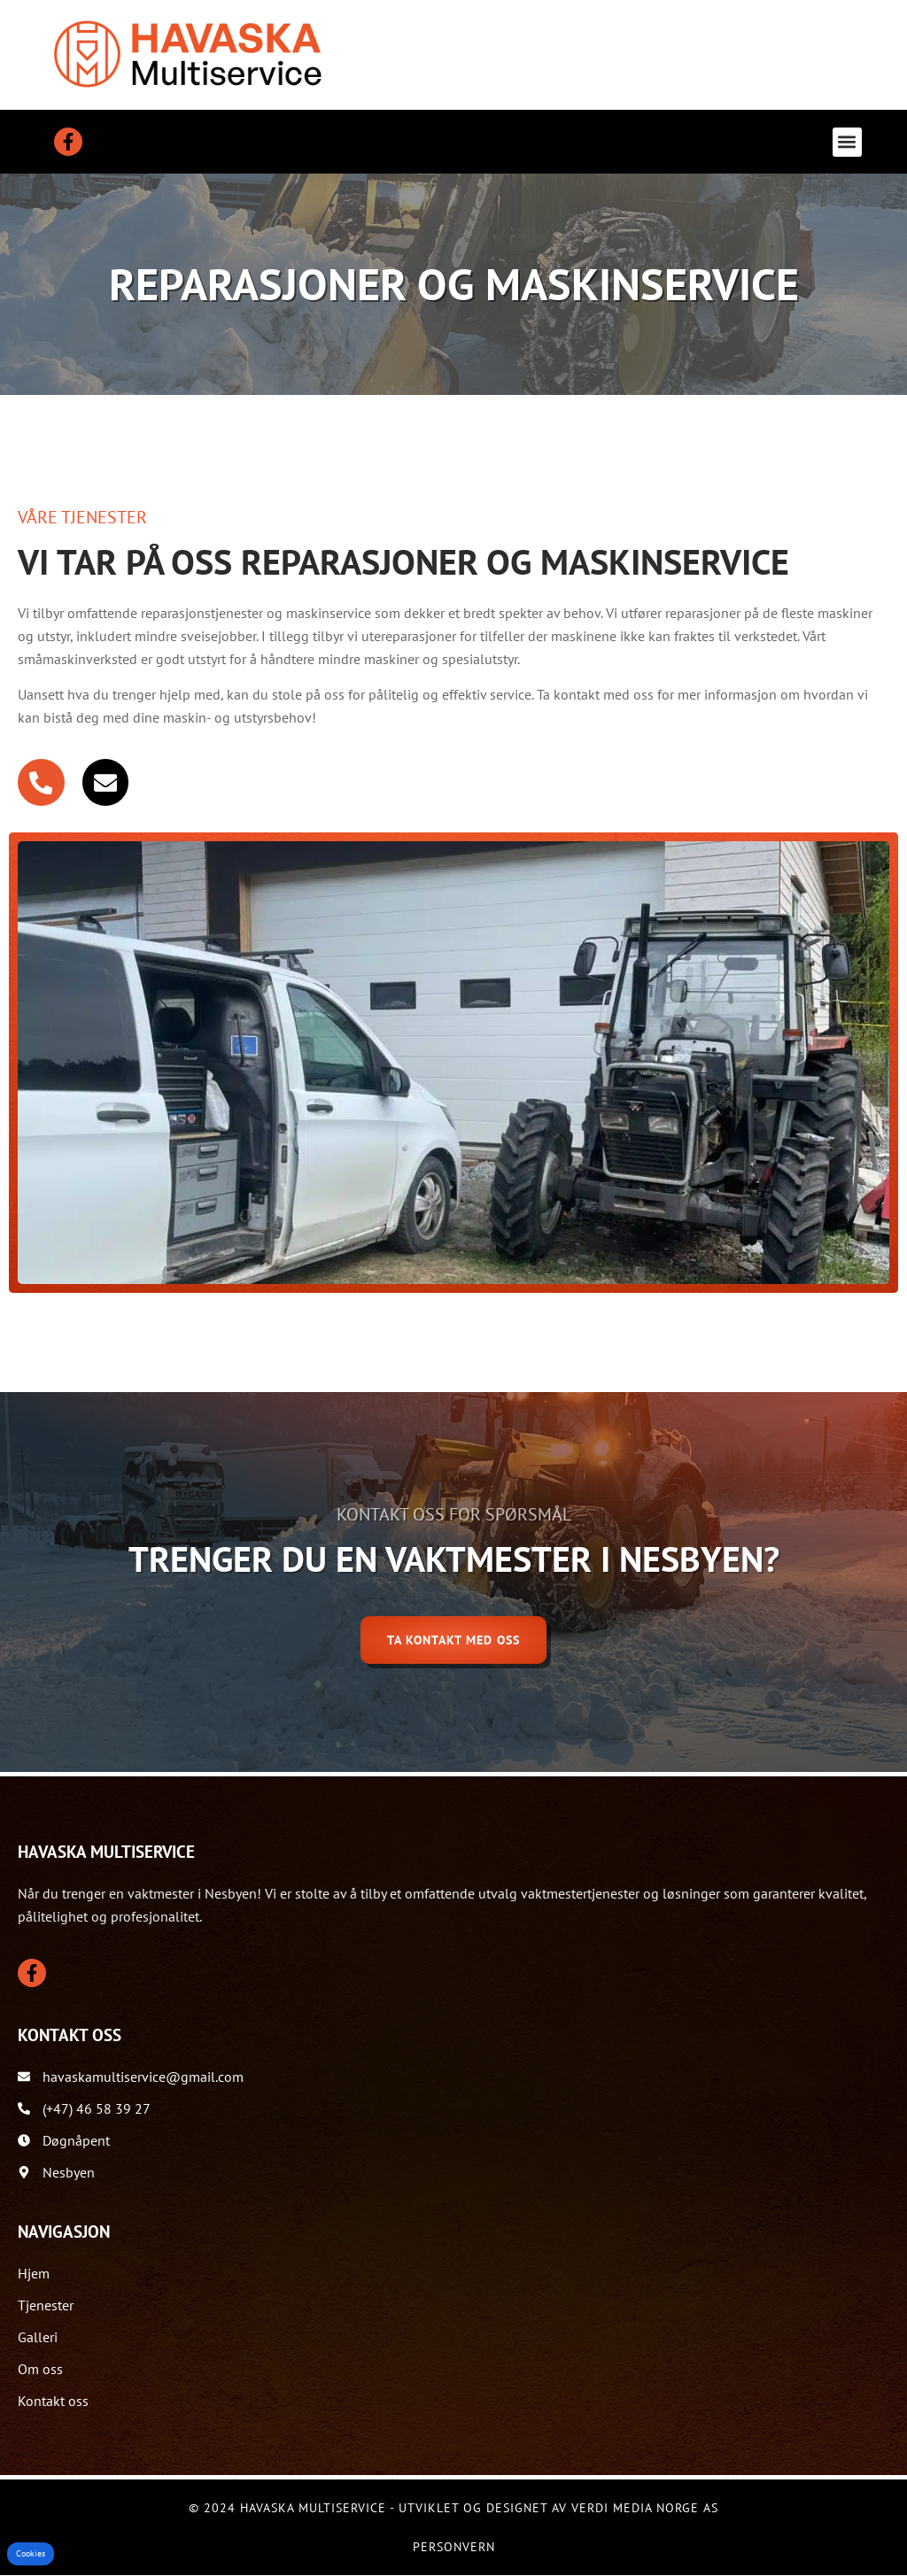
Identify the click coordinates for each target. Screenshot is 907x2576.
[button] (847, 142)
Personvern (454, 2548)
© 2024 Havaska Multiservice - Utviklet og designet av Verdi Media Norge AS (453, 2509)
